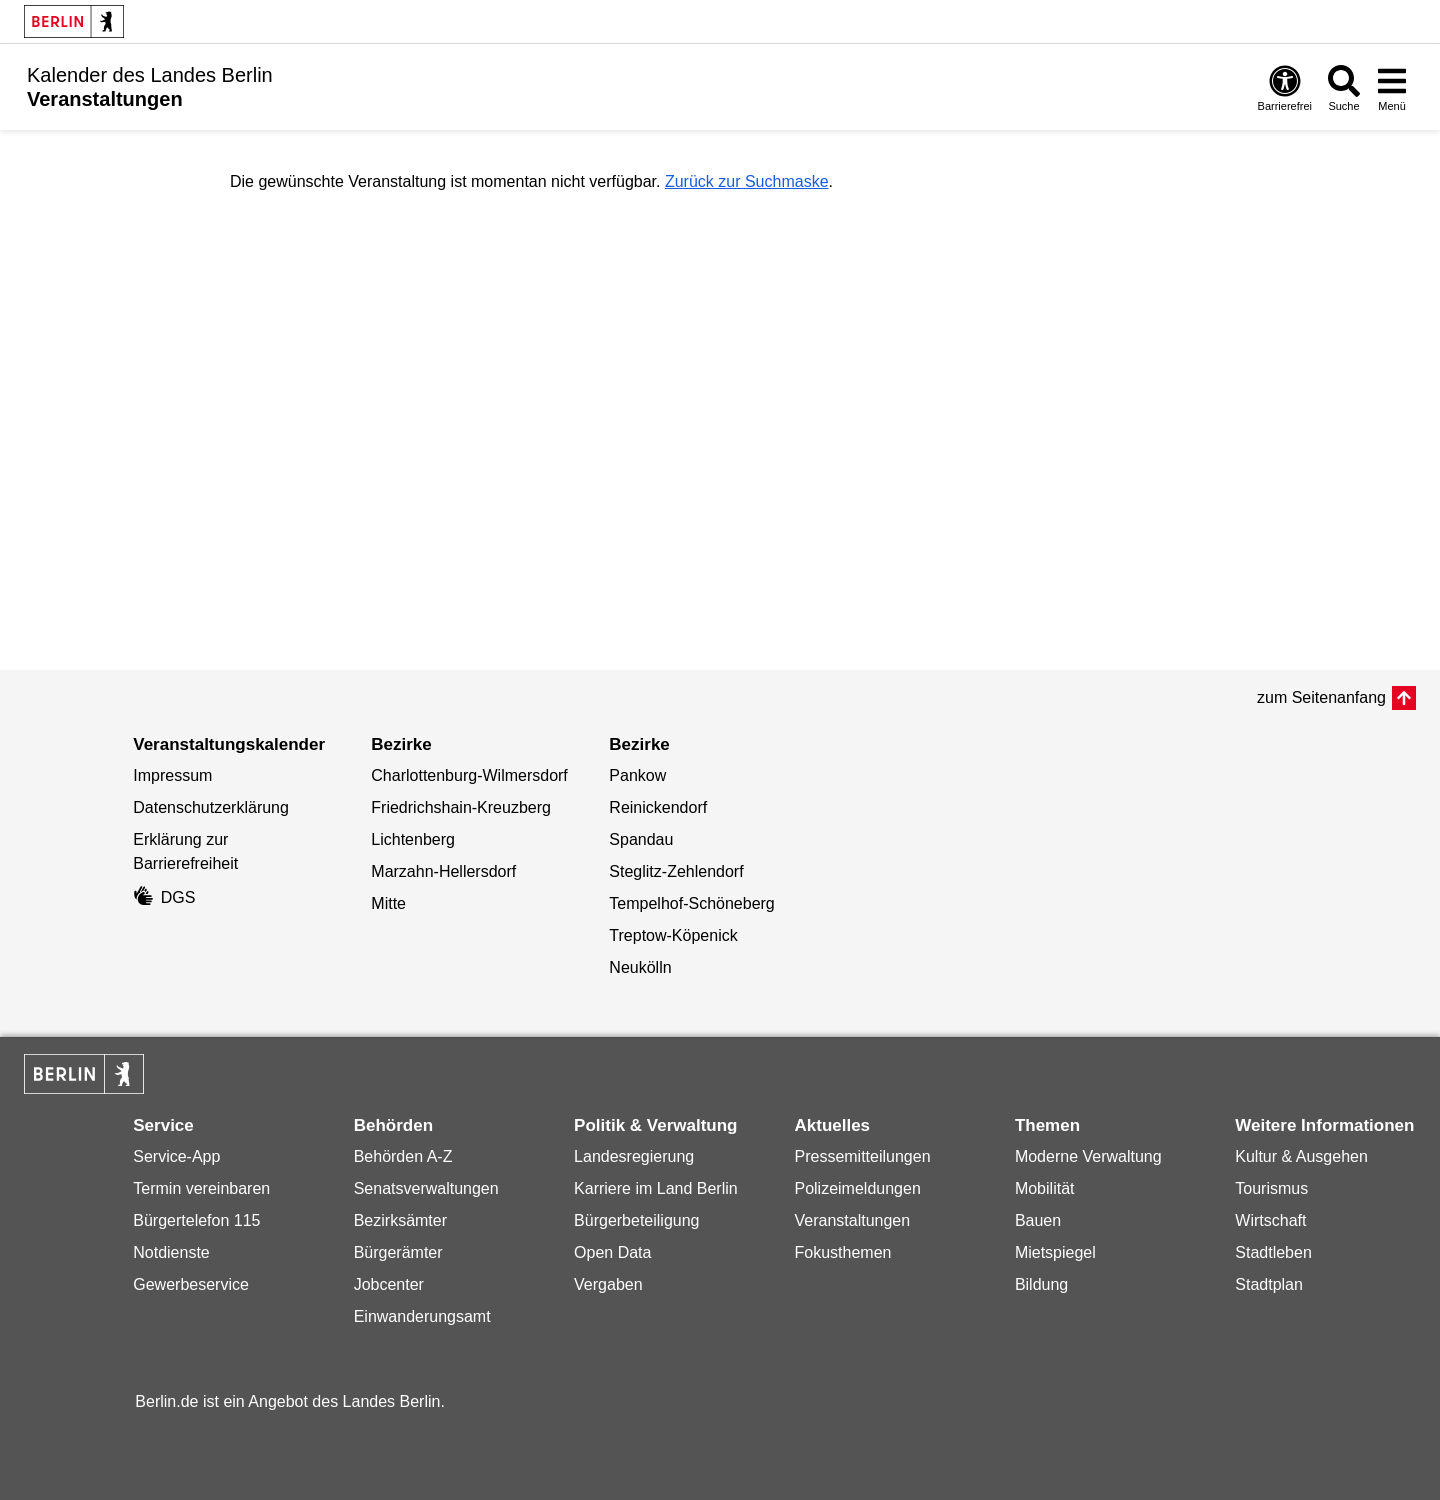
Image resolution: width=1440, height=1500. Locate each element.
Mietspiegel (1055, 1252)
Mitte (388, 903)
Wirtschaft (1270, 1220)
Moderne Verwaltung (1088, 1156)
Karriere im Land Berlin (656, 1188)
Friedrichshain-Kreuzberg (461, 807)
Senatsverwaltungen (426, 1188)
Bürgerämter (398, 1252)
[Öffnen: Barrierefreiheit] (1285, 87)
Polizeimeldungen (857, 1188)
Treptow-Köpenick (673, 935)
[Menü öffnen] (1392, 87)
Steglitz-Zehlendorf (676, 871)
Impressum (172, 775)
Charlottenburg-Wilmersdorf (469, 775)
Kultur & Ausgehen (1301, 1156)
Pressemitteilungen (862, 1156)
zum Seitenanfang (1321, 697)
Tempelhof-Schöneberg (691, 903)
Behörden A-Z (403, 1156)
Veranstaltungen (852, 1220)
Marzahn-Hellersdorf (443, 871)
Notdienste (171, 1252)
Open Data (612, 1252)
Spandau (641, 839)
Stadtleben (1273, 1252)
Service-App (176, 1156)
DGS (164, 897)
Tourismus (1271, 1188)
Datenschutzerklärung (211, 807)
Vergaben (608, 1284)
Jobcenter (389, 1284)
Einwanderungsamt (422, 1316)
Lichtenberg (413, 839)
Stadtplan (1269, 1284)
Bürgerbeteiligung (636, 1220)
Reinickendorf (658, 807)
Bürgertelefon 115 (196, 1220)
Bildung (1041, 1284)
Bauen (1038, 1220)
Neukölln (640, 967)
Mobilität (1045, 1188)
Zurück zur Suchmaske (747, 181)
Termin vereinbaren (201, 1188)
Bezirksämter (400, 1220)
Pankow (637, 775)
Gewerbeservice (191, 1284)
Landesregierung (634, 1156)
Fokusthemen (842, 1252)
